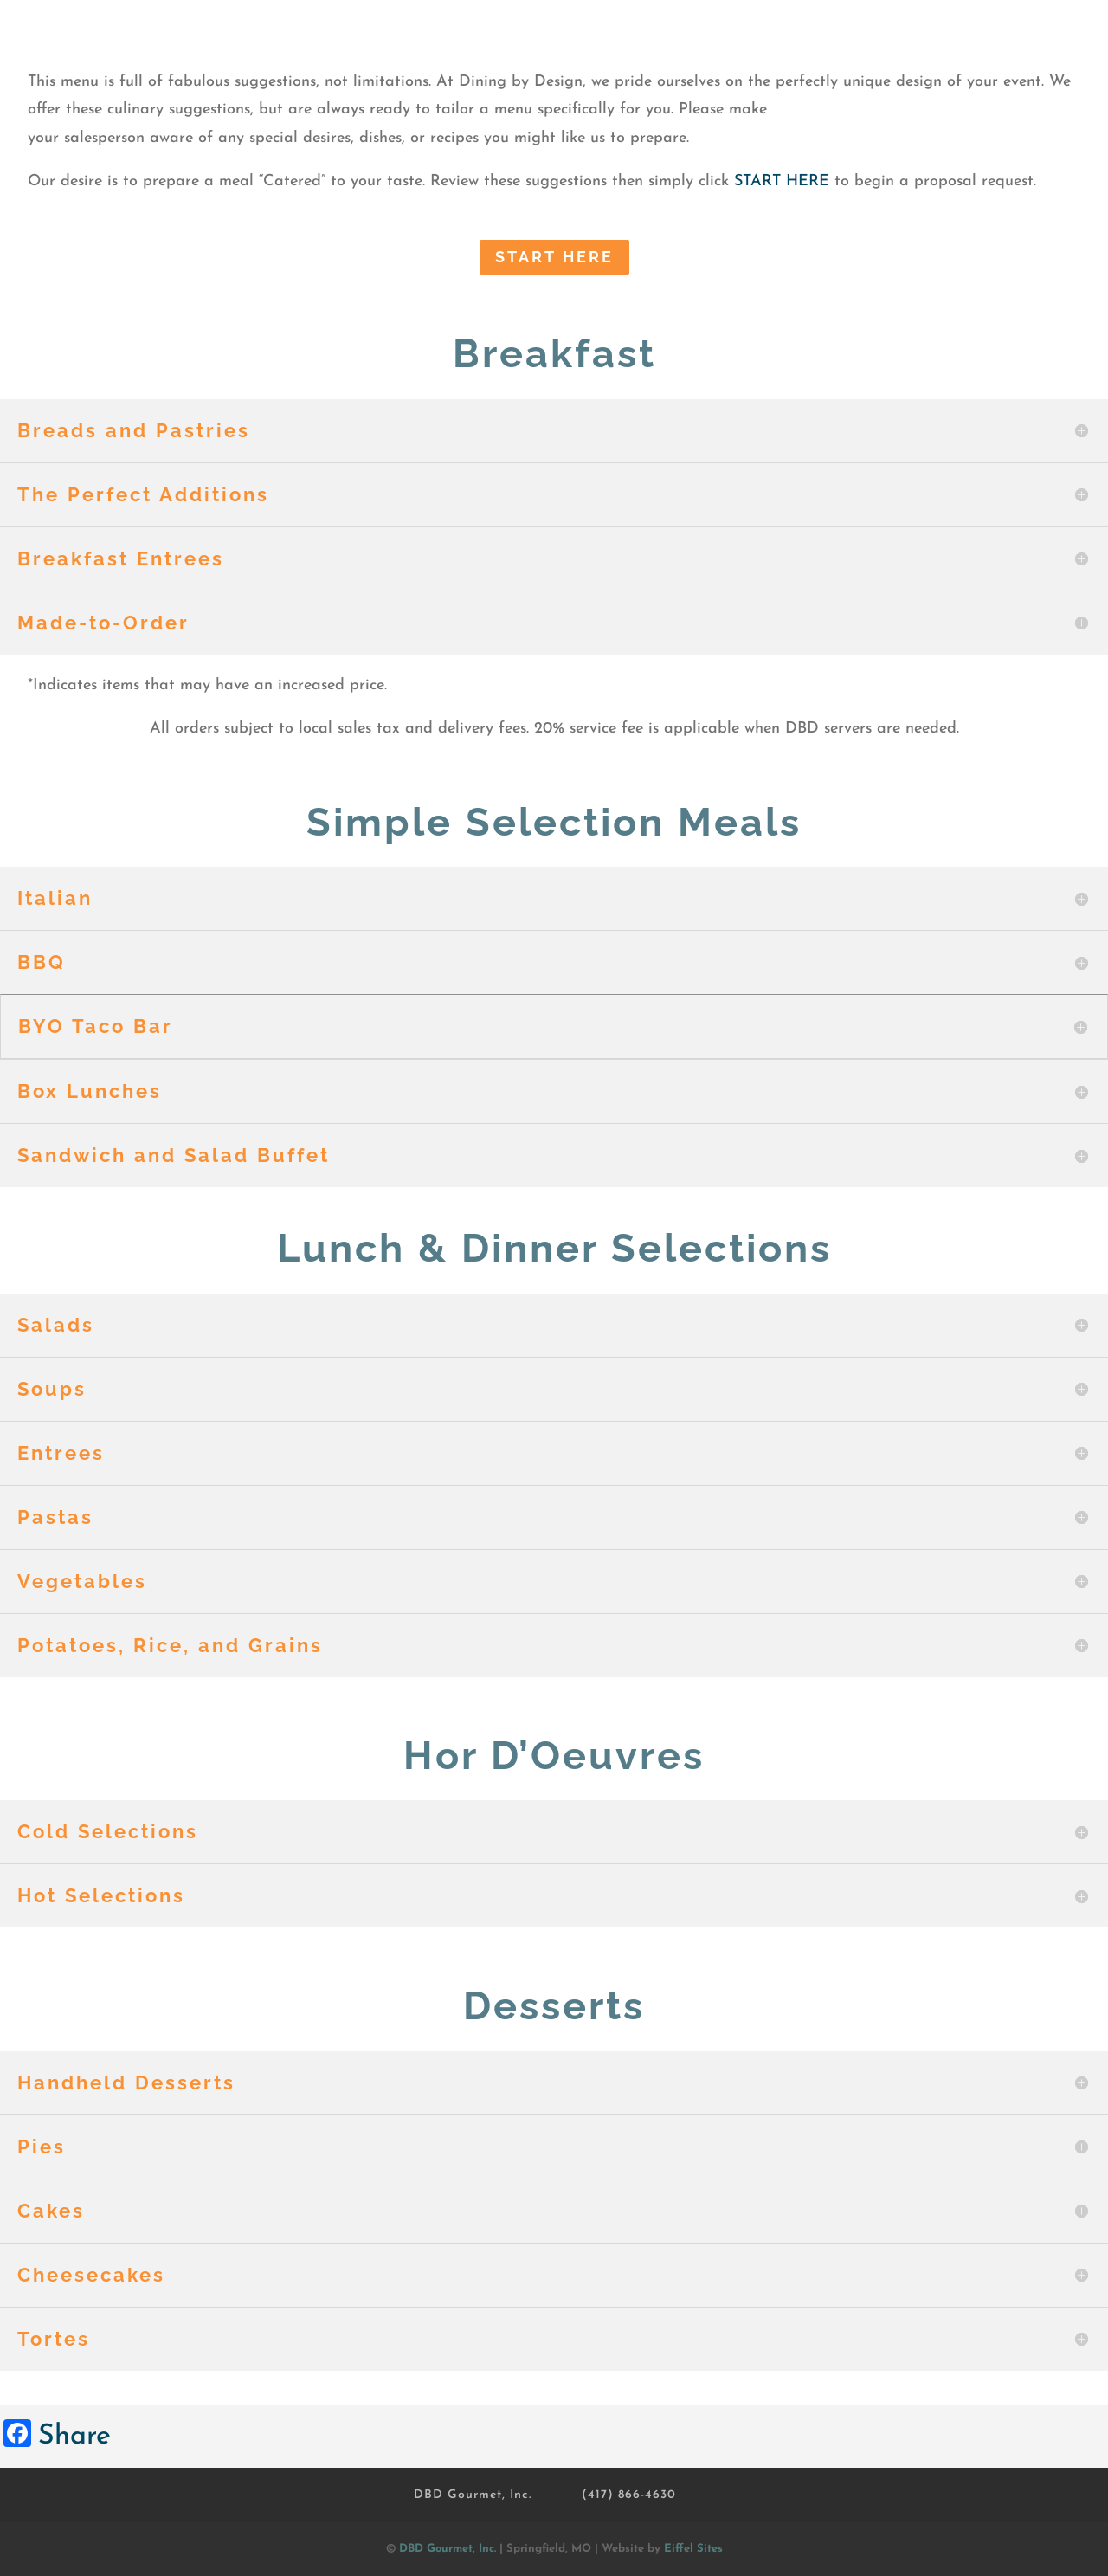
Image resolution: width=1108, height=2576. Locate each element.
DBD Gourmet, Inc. (472, 2495)
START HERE (781, 181)
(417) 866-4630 (629, 2495)
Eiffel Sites (693, 2548)
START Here (554, 257)
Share (74, 2436)
